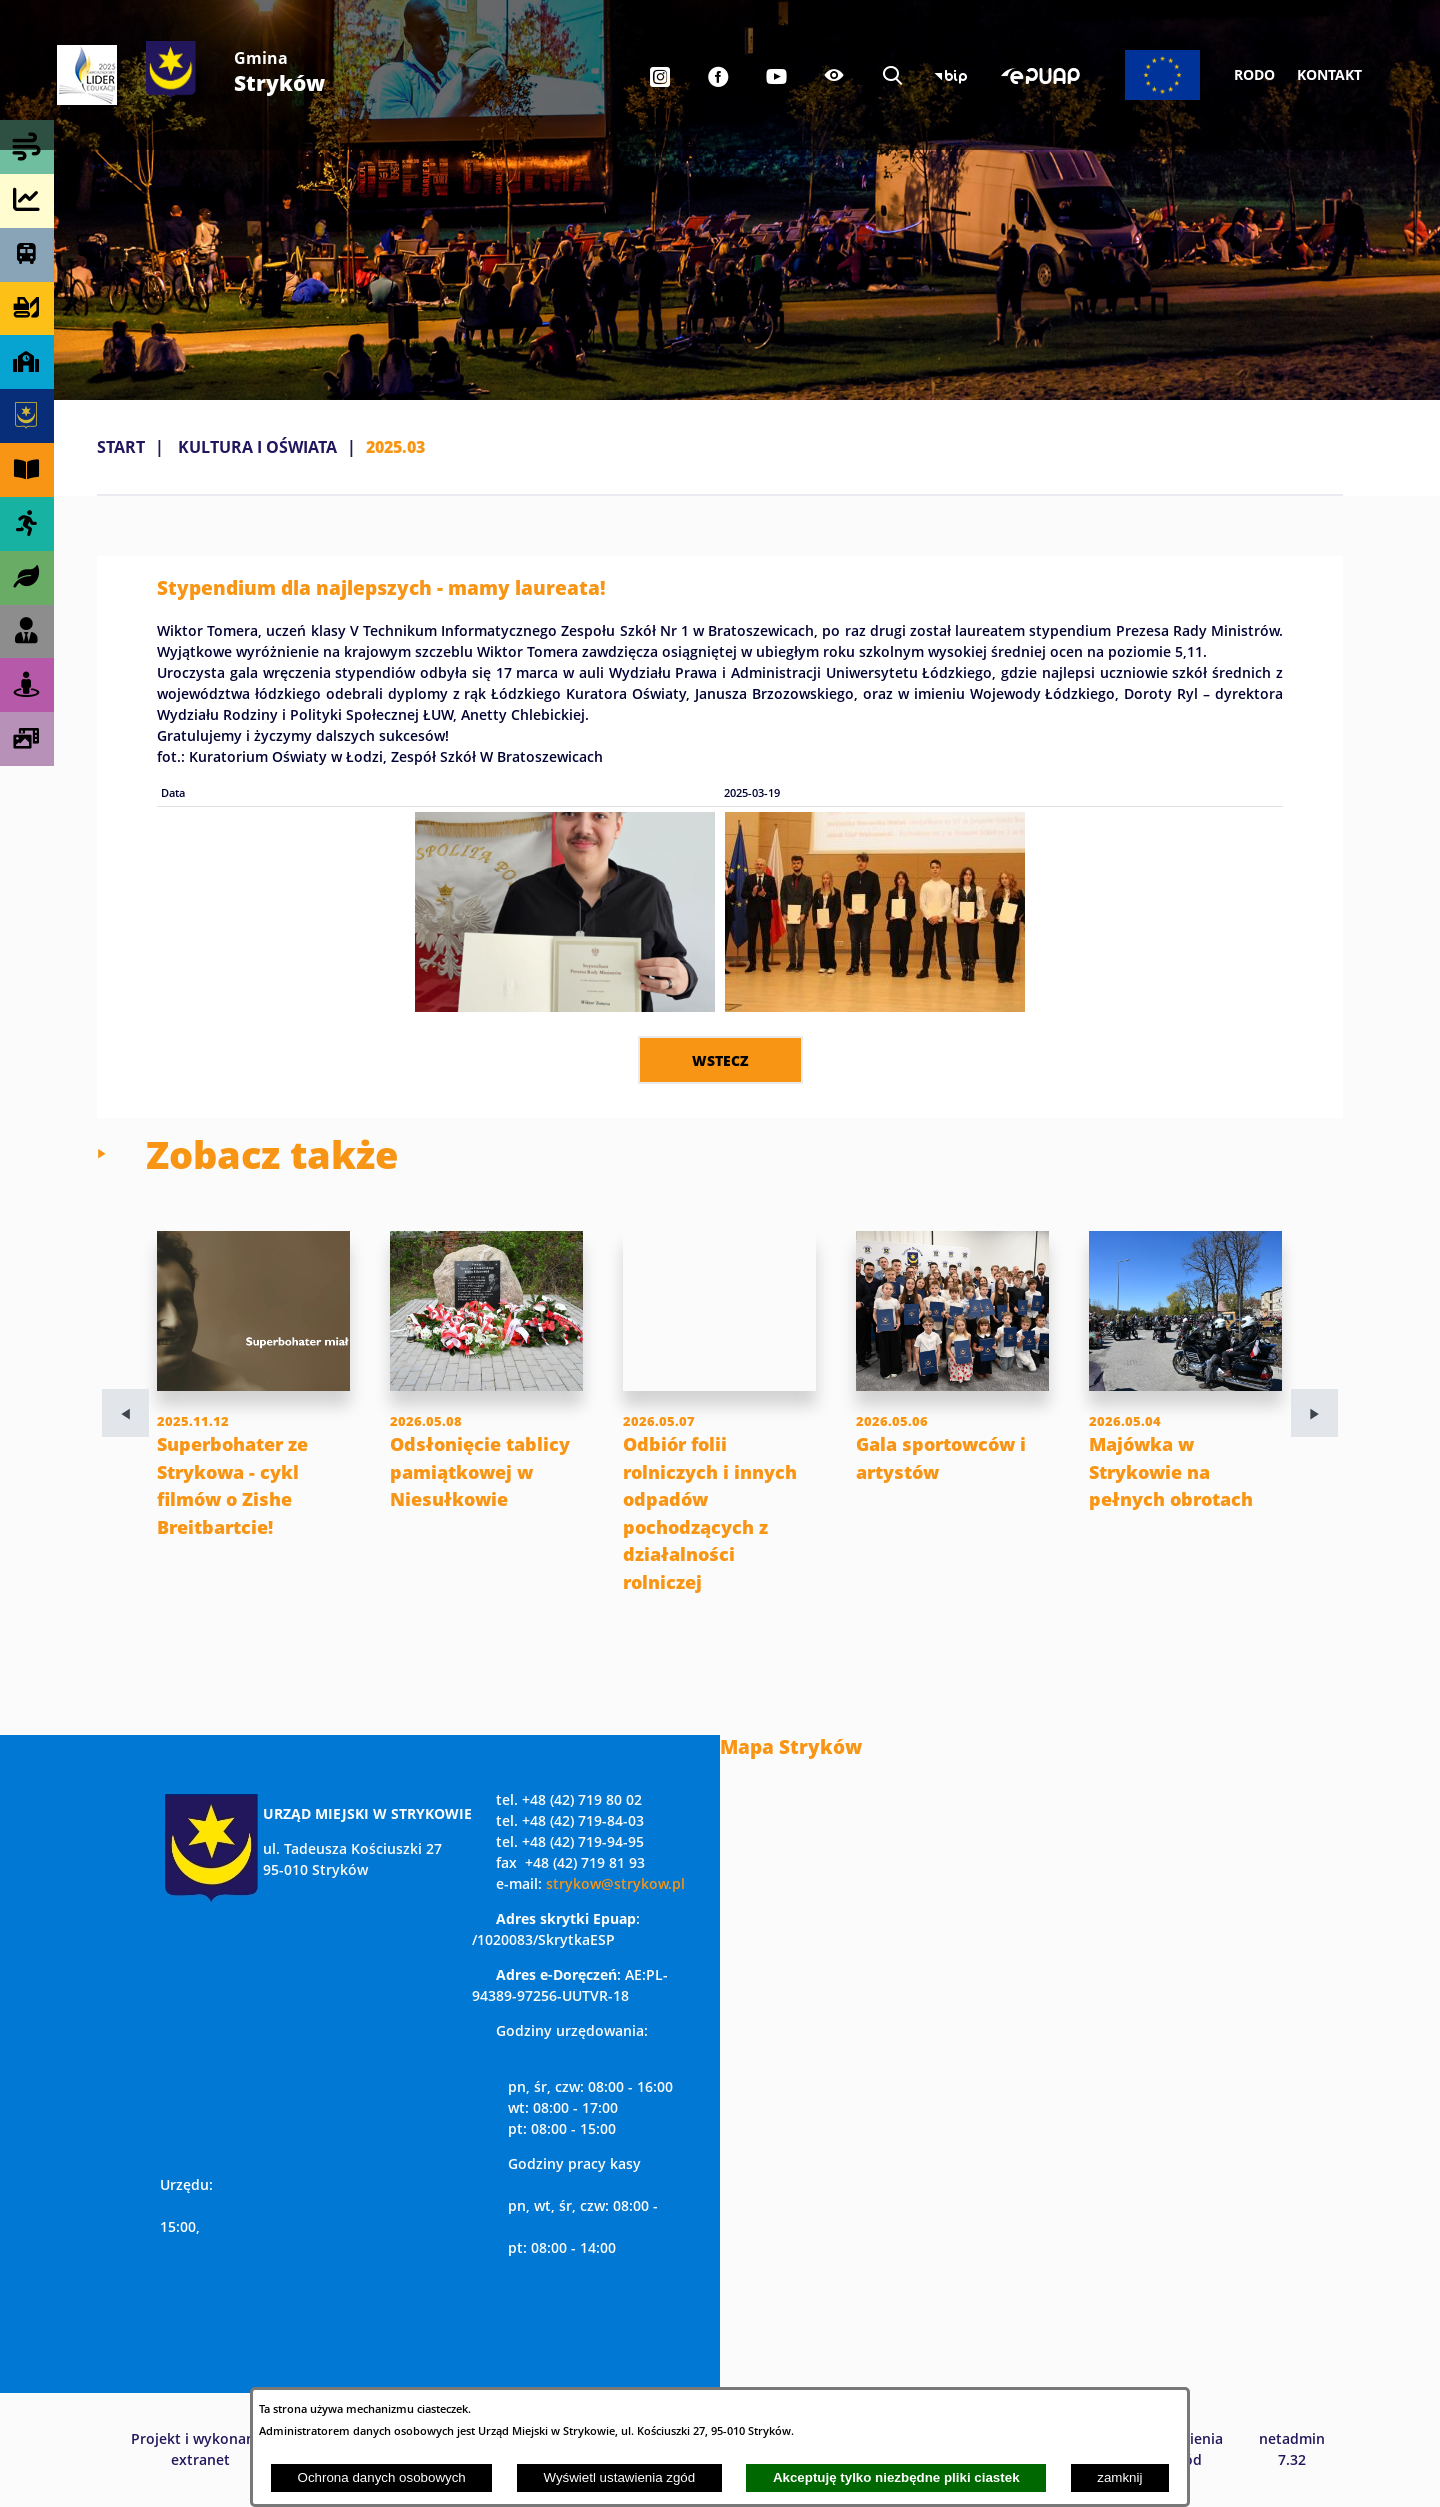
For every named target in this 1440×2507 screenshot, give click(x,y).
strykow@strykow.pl (615, 1883)
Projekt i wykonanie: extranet (201, 2449)
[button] (565, 1006)
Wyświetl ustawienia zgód (619, 2477)
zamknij (1119, 2477)
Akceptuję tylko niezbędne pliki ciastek (896, 2477)
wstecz (720, 1060)
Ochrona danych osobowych (382, 2477)
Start (121, 447)
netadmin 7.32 (1292, 2449)
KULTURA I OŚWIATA (257, 447)
